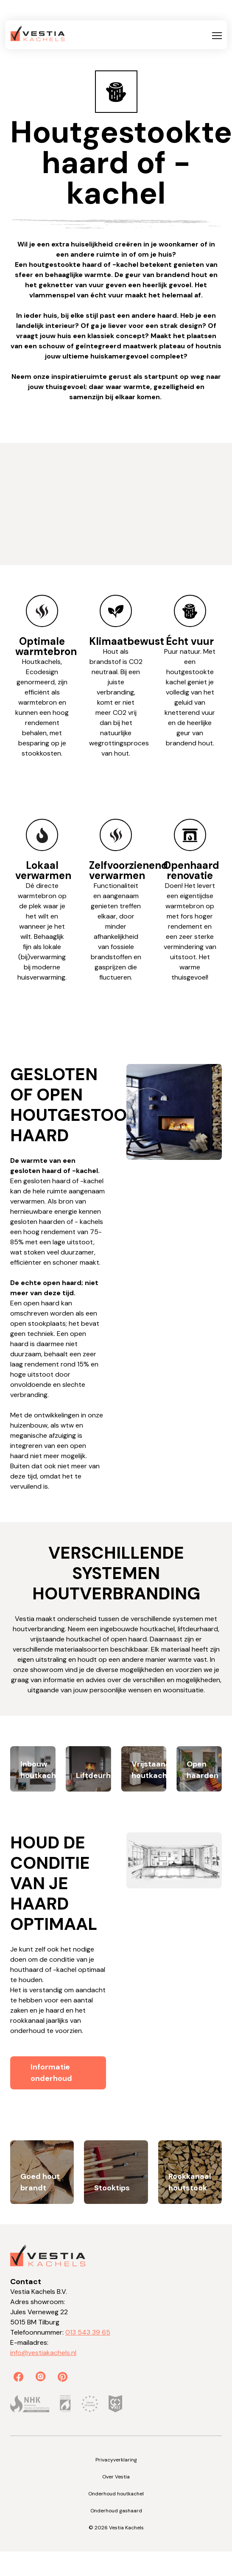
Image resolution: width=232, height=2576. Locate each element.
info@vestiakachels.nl (43, 2352)
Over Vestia (116, 2476)
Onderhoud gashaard (116, 2510)
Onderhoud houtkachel (116, 2493)
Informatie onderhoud (51, 2072)
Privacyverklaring (116, 2459)
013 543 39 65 (87, 2332)
